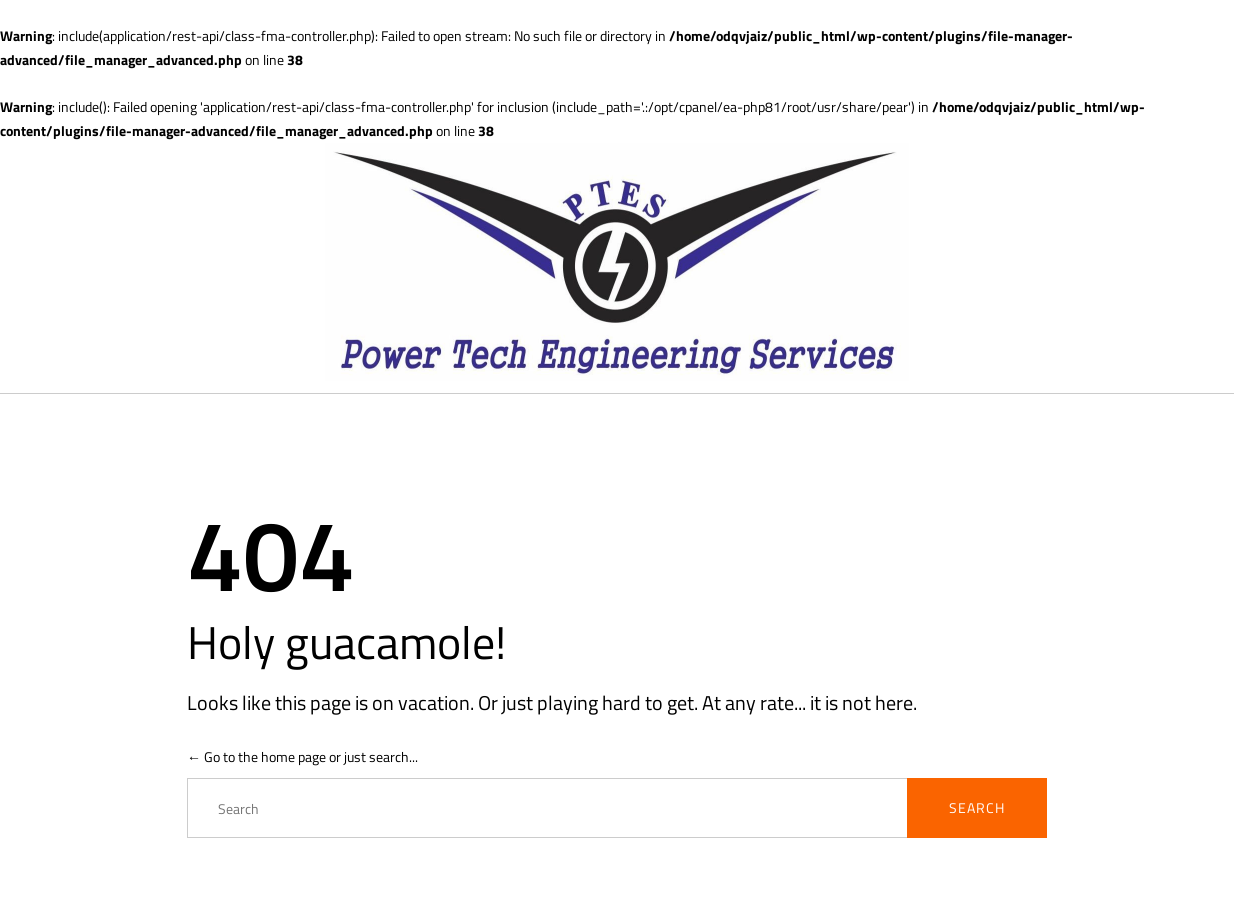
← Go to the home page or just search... (302, 756)
